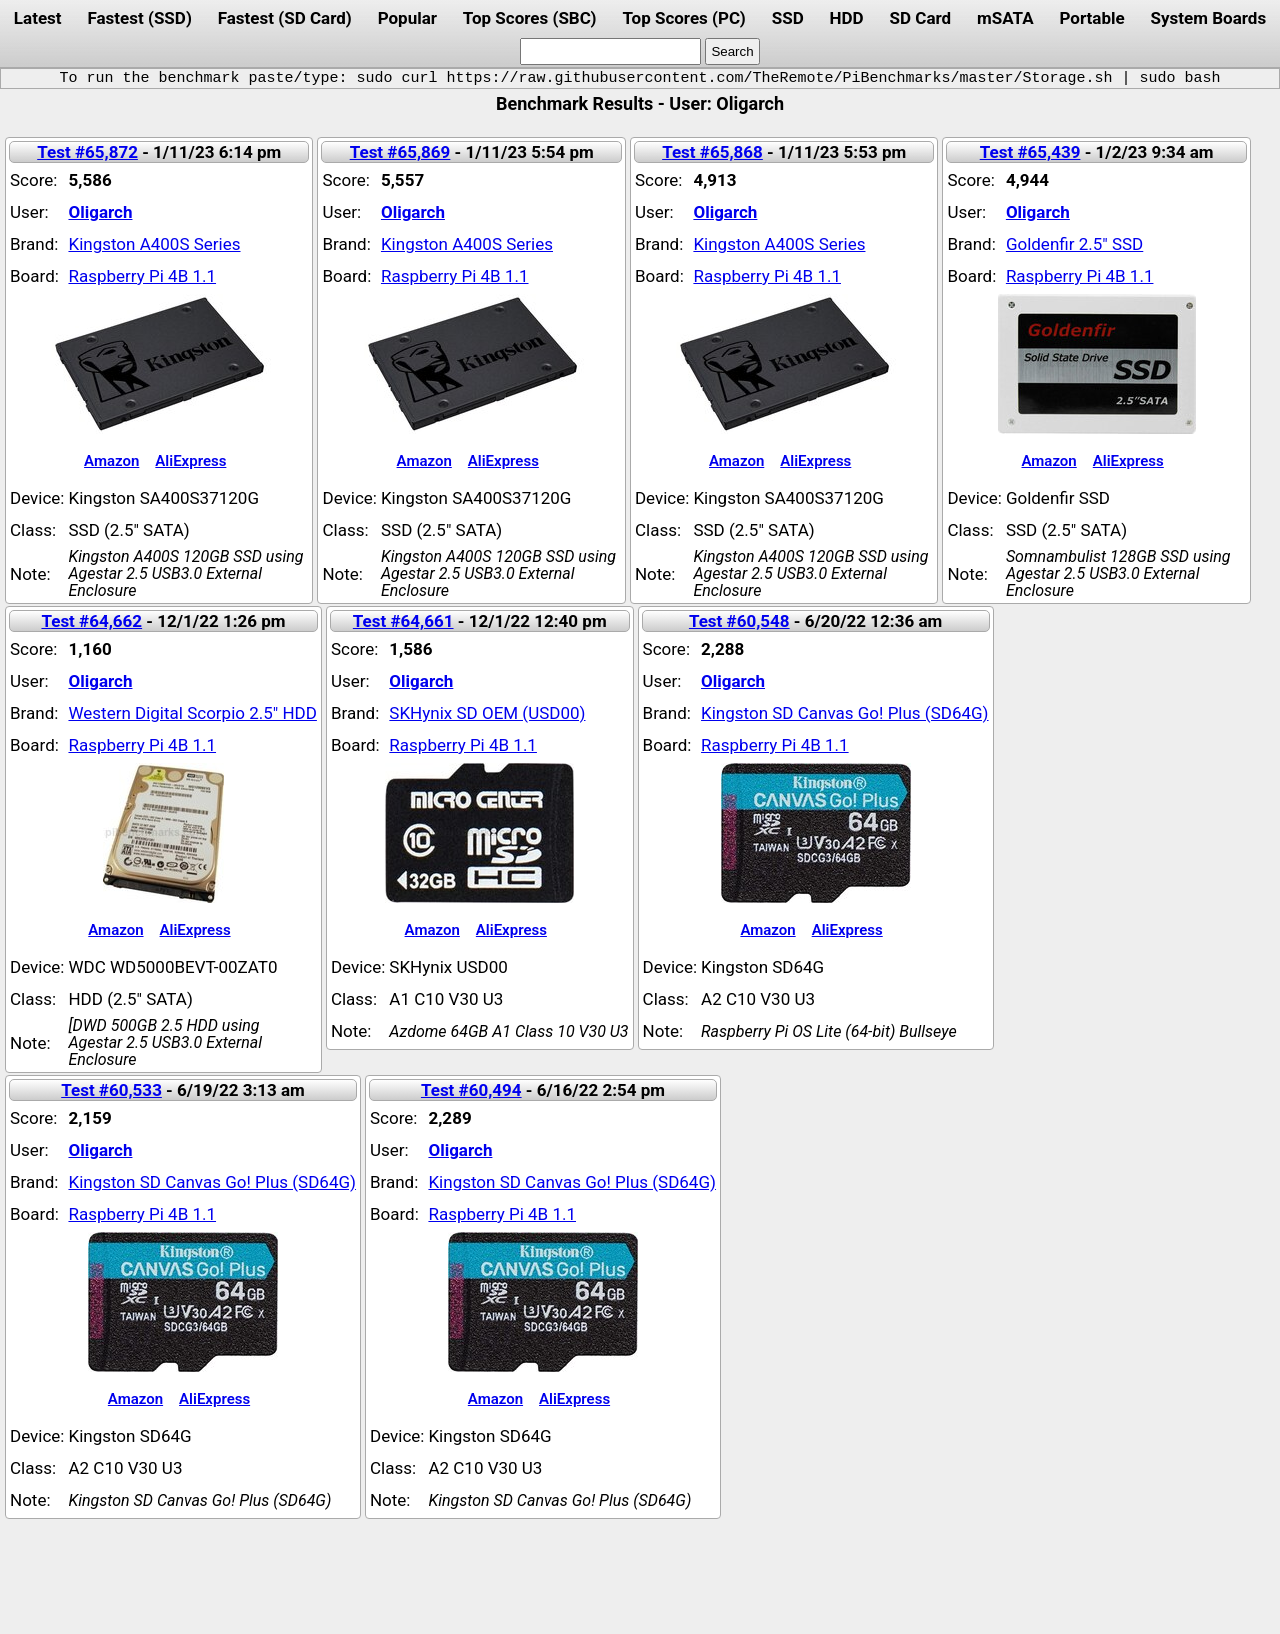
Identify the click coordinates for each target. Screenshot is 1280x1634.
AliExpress (190, 461)
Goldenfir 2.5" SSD (1074, 244)
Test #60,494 (471, 1090)
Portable (1092, 18)
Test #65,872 (87, 152)
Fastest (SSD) (139, 18)
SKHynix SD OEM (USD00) (487, 713)
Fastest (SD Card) (285, 18)
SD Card (921, 18)
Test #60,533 (111, 1090)
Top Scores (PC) (683, 18)
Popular (407, 18)
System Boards (1209, 18)
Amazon (111, 461)
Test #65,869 (400, 152)
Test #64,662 (91, 621)
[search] (610, 51)
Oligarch (100, 212)
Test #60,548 (739, 621)
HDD (847, 18)
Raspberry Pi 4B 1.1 (142, 276)
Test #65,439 (1030, 152)
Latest (38, 18)
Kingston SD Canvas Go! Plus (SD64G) (845, 713)
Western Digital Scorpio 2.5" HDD (192, 713)
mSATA (1005, 18)
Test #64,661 (403, 621)
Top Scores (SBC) (530, 18)
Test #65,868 (712, 152)
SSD (788, 18)
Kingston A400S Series (154, 244)
